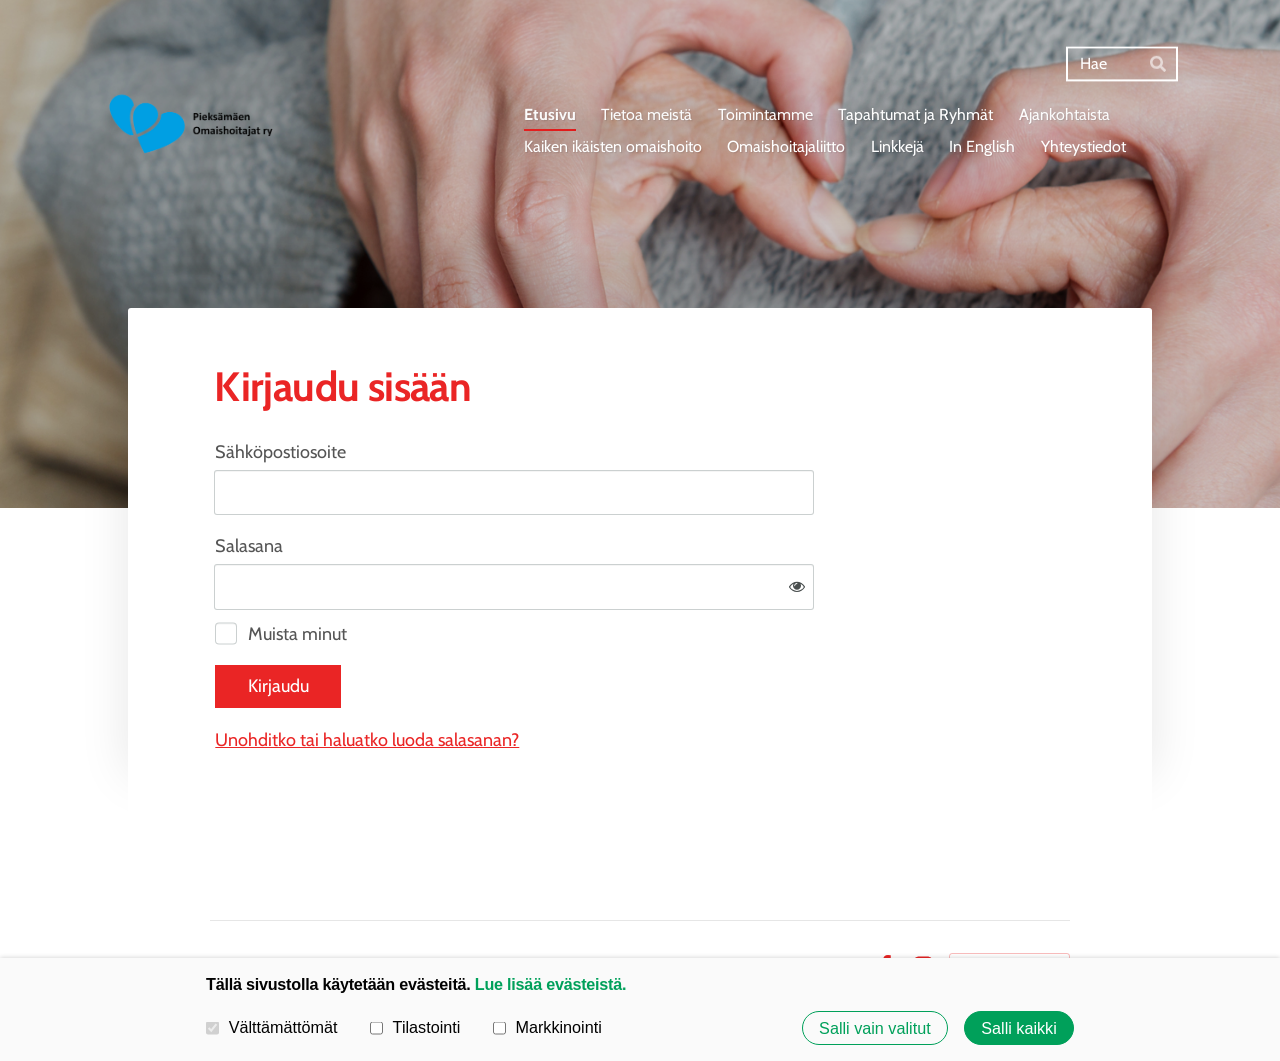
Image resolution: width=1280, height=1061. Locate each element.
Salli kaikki (1019, 1028)
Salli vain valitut (875, 1028)
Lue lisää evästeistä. (550, 984)
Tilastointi (415, 1027)
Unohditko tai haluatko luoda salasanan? (583, 675)
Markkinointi (547, 1027)
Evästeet (830, 901)
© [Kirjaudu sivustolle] (218, 900)
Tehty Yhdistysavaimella (1009, 900)
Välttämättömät (272, 1027)
